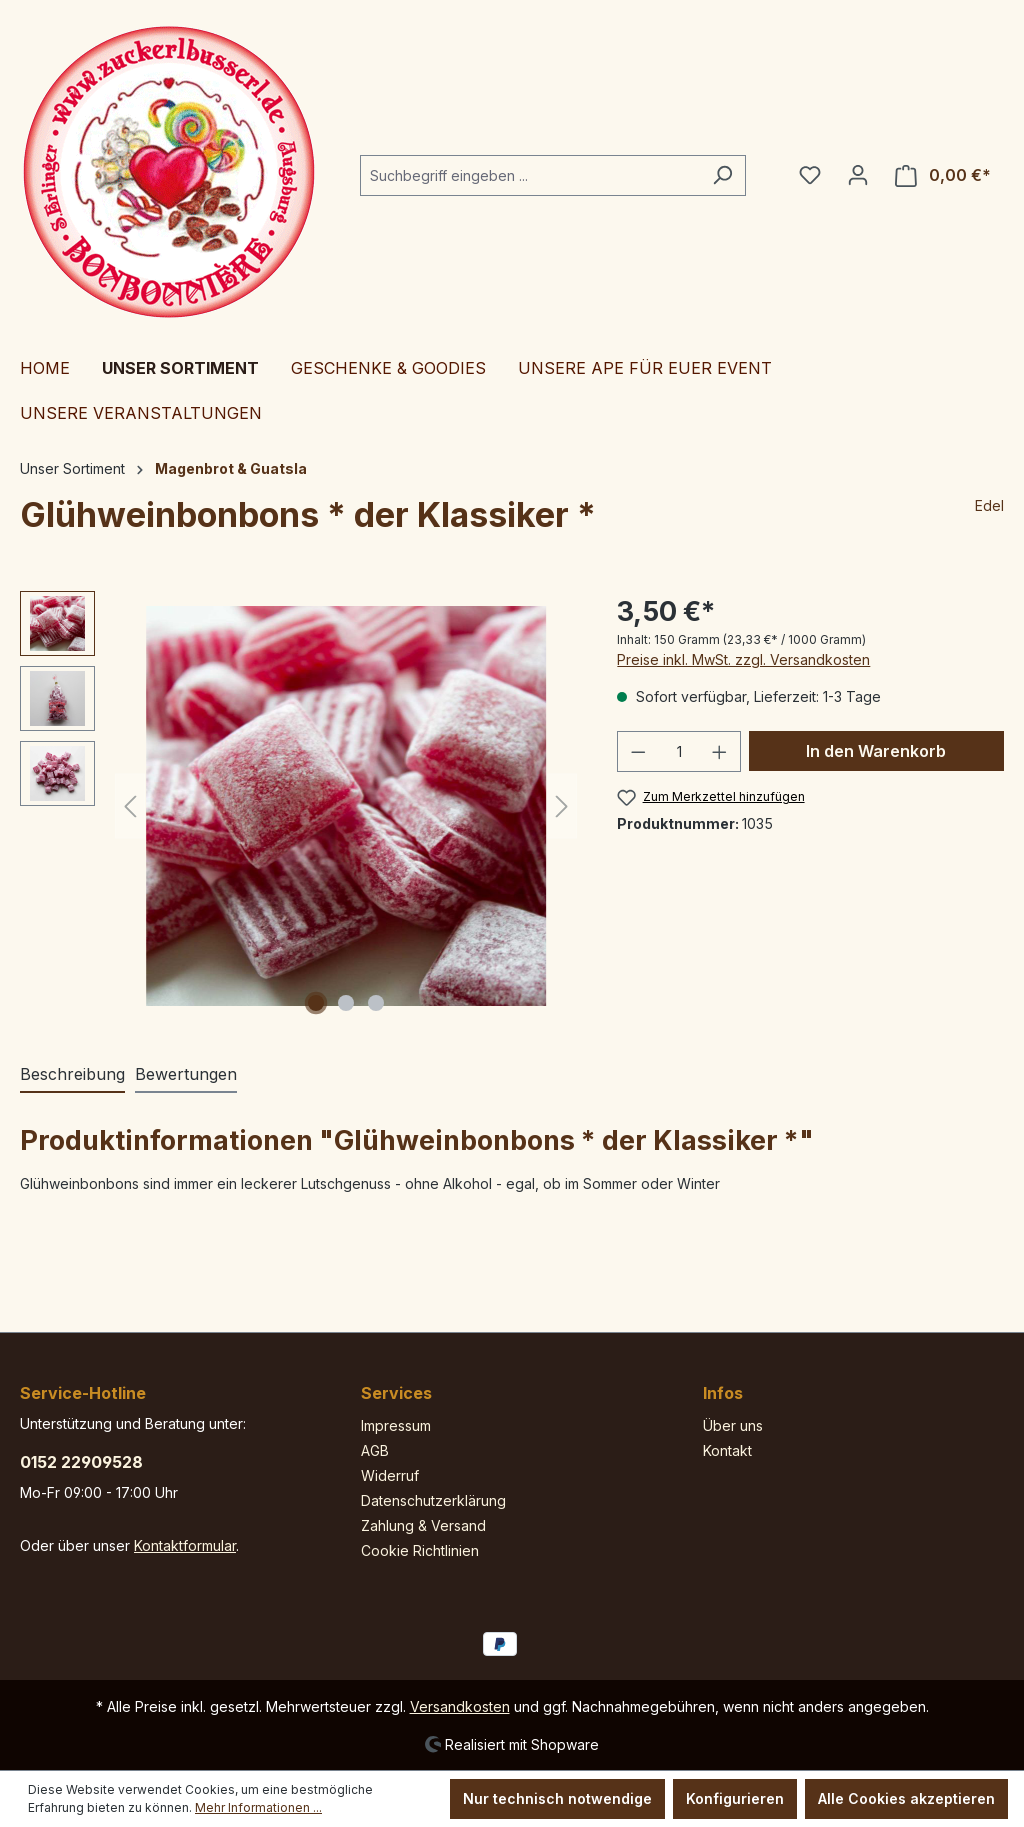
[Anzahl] (679, 751)
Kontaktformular (185, 1545)
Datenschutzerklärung (433, 1500)
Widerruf (390, 1475)
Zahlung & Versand (423, 1525)
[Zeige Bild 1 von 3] (316, 1003)
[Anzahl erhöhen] (720, 751)
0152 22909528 (81, 1462)
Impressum (396, 1425)
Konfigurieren (735, 1798)
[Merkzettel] (810, 175)
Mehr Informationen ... (258, 1807)
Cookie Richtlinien (420, 1550)
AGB (375, 1450)
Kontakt (727, 1450)
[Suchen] (722, 175)
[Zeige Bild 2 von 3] (346, 1003)
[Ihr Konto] (858, 175)
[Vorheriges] (130, 806)
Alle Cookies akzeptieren (906, 1798)
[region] (298, 806)
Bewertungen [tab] (186, 1074)
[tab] (72, 1075)
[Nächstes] (562, 806)
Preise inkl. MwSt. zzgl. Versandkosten (743, 659)
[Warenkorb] (943, 175)
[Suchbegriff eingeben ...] (530, 175)
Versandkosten (460, 1706)
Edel (989, 505)
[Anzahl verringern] (638, 751)
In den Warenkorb (876, 751)
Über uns (733, 1425)
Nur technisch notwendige (557, 1798)
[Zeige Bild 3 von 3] (376, 1003)
